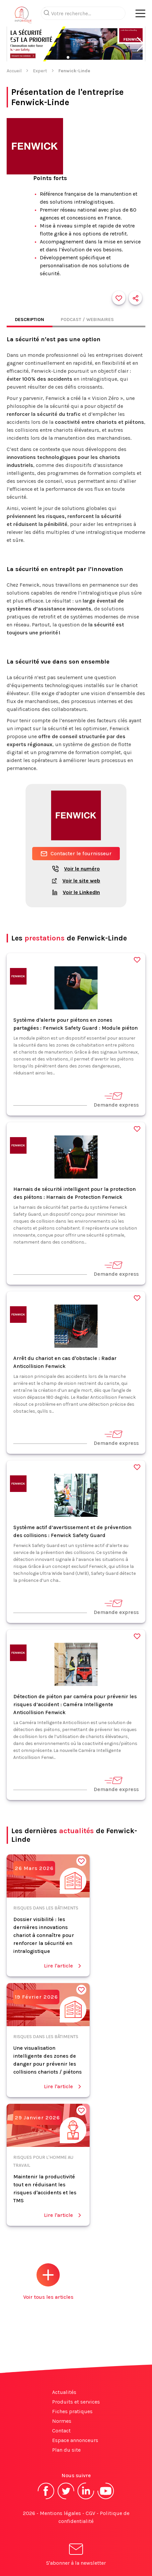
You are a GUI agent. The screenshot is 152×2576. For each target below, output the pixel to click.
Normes (61, 2421)
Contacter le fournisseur (76, 853)
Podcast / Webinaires (87, 319)
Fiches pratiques (72, 2411)
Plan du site (66, 2450)
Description (29, 319)
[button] (11, 44)
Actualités (64, 2392)
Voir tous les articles (48, 2281)
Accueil (14, 71)
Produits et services (76, 2402)
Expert (40, 71)
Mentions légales (60, 2513)
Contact (61, 2430)
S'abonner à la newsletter (76, 2555)
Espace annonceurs (75, 2440)
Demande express (116, 1099)
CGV (90, 2513)
